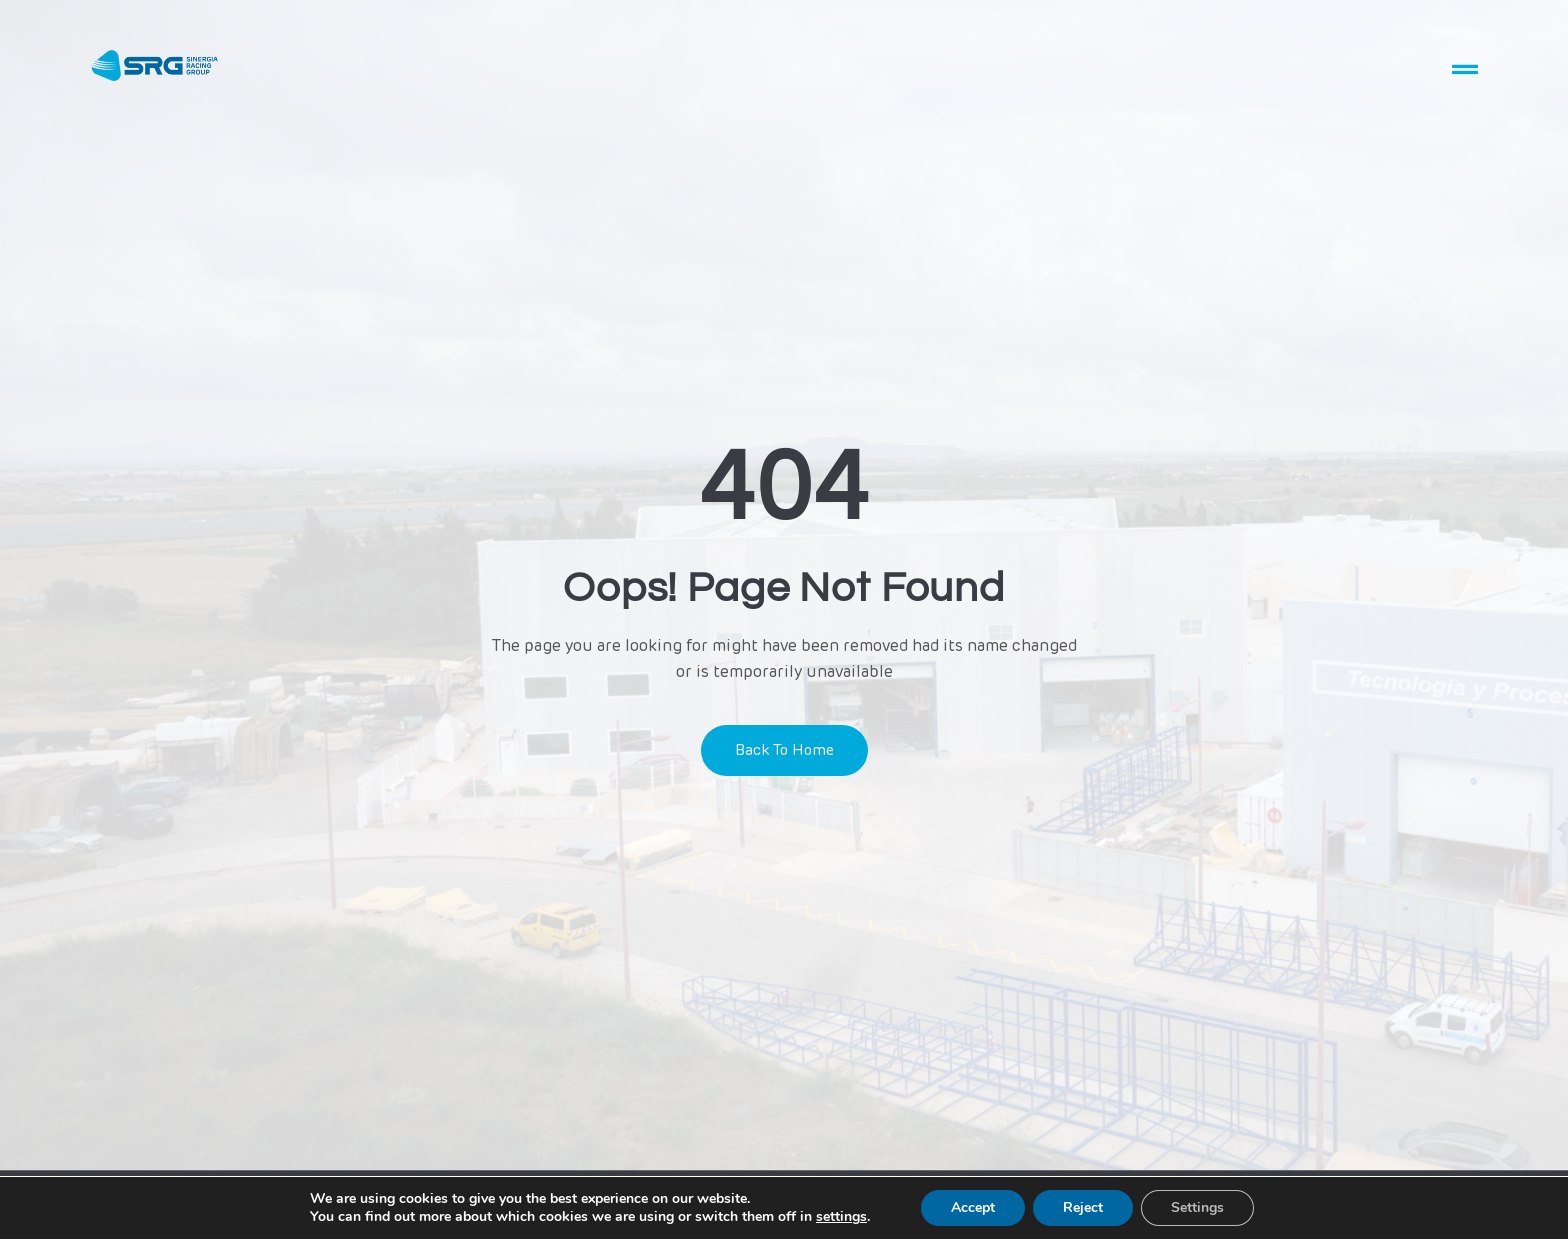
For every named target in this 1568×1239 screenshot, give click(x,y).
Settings (1197, 1207)
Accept (973, 1207)
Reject (1083, 1207)
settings (841, 1217)
